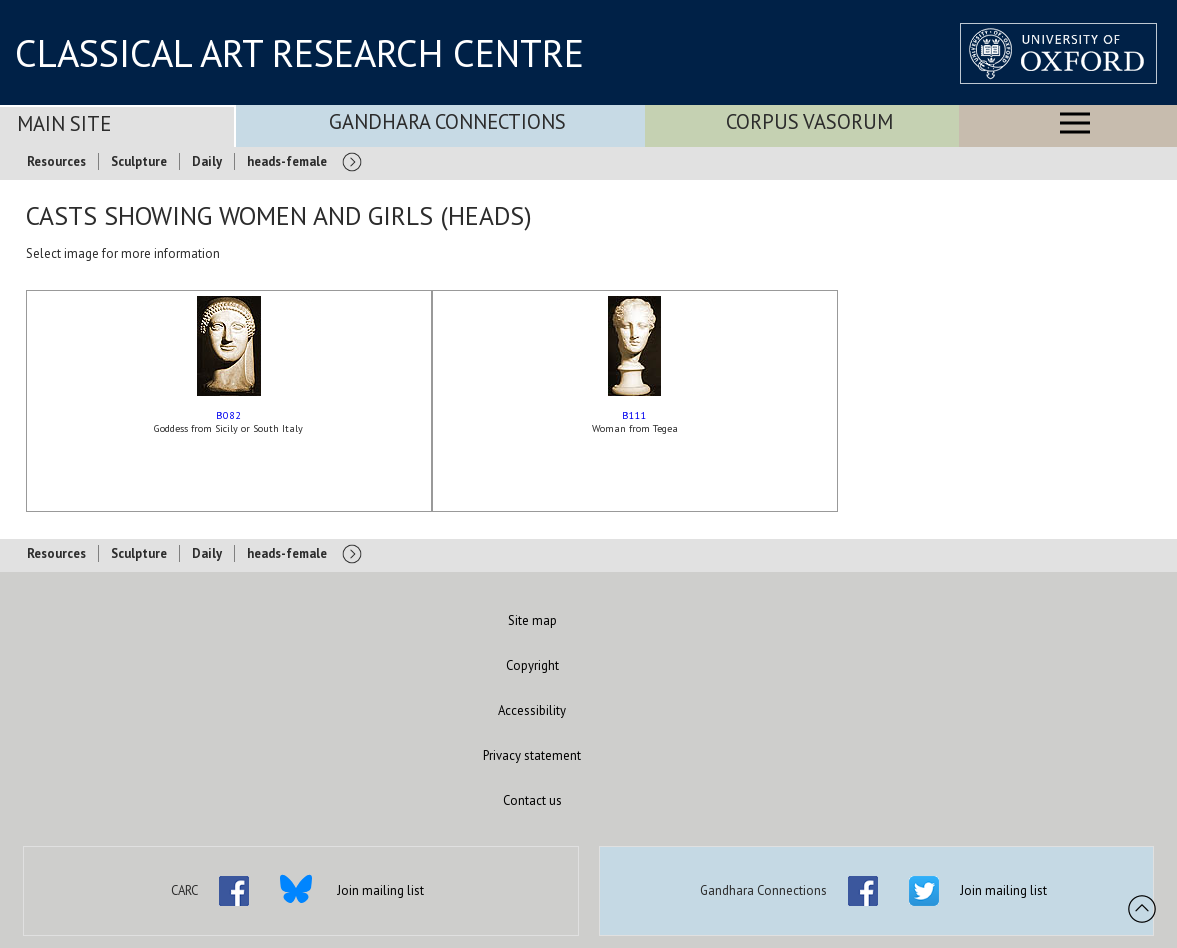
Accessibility (532, 710)
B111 (634, 415)
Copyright (532, 665)
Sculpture (139, 161)
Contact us (532, 800)
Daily (207, 161)
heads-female (287, 161)
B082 (228, 415)
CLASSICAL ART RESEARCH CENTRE (299, 53)
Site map (532, 620)
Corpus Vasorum (809, 121)
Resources (56, 161)
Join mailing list (380, 890)
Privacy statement (532, 755)
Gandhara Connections (447, 121)
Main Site (64, 123)
